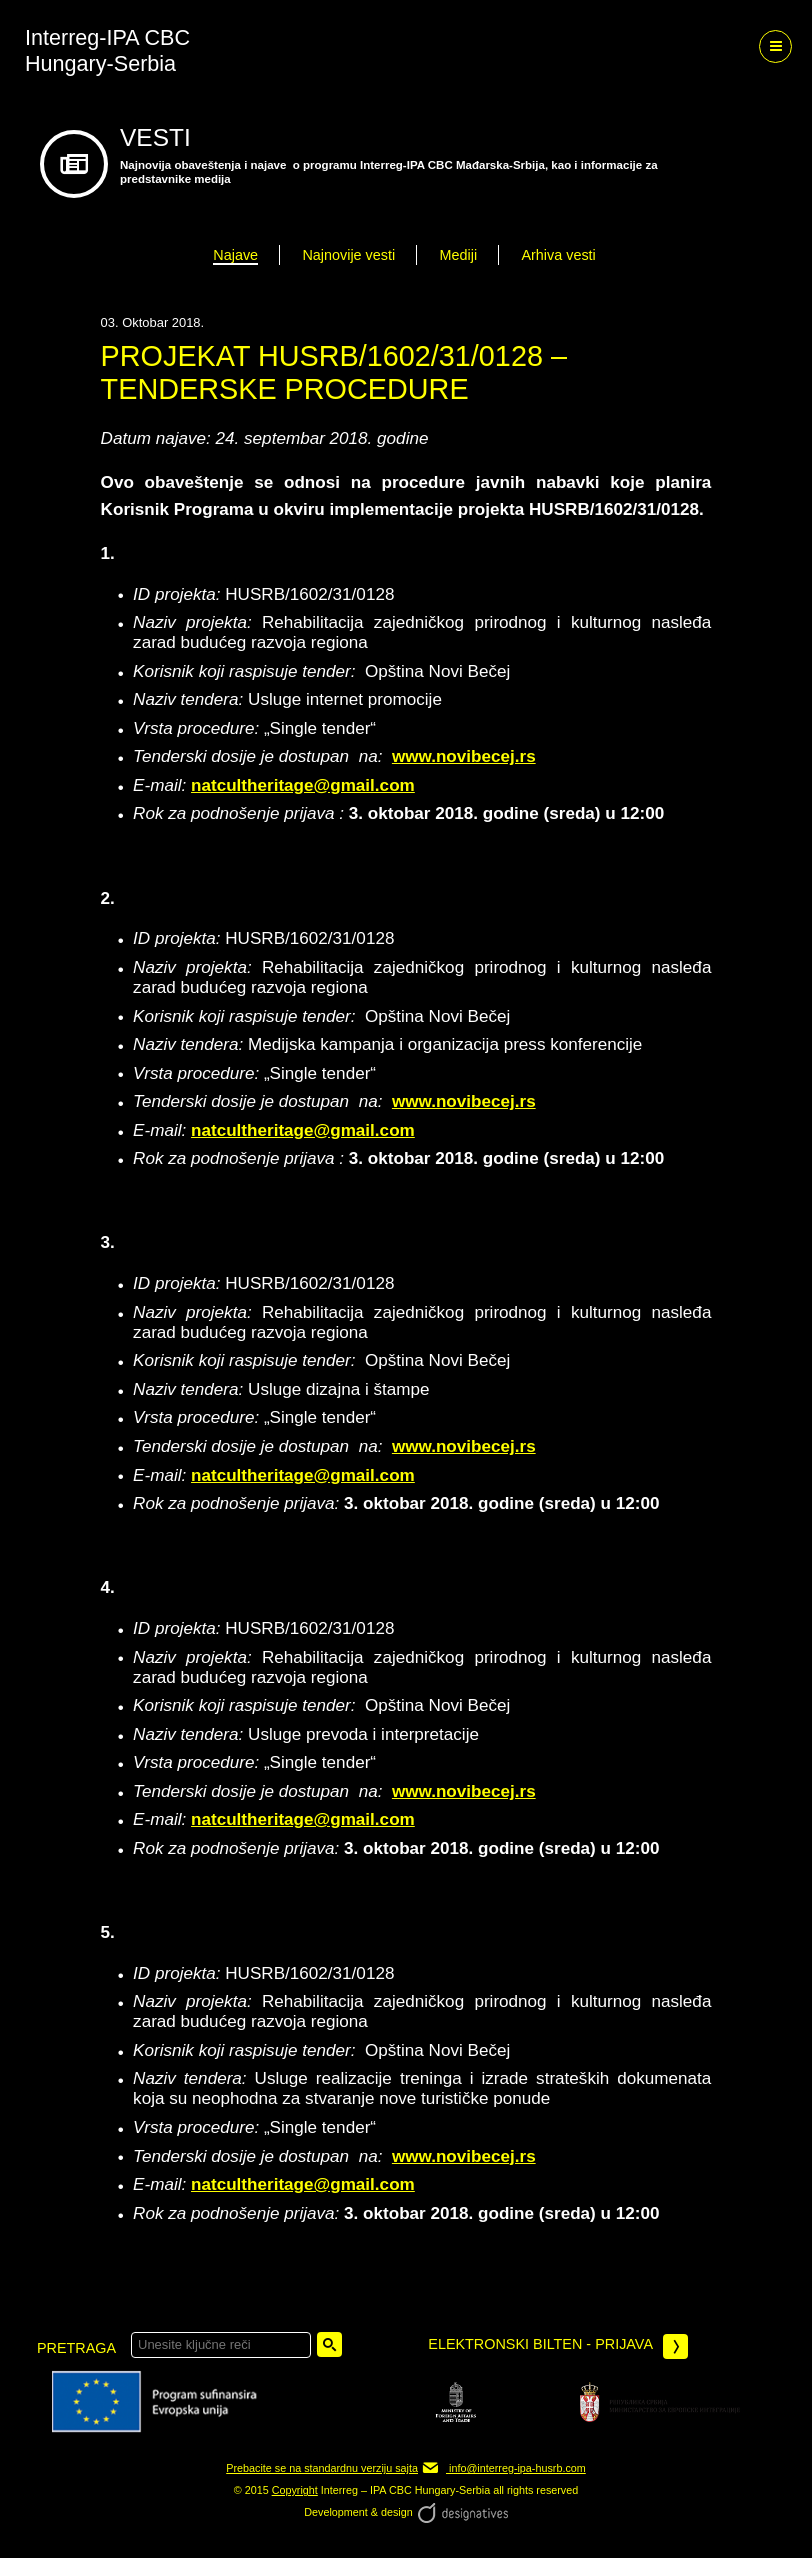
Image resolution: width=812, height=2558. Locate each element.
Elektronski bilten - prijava (558, 2346)
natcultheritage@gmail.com (303, 785)
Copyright (295, 2490)
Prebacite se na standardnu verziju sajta (322, 2468)
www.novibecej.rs (464, 756)
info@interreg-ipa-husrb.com (503, 2468)
